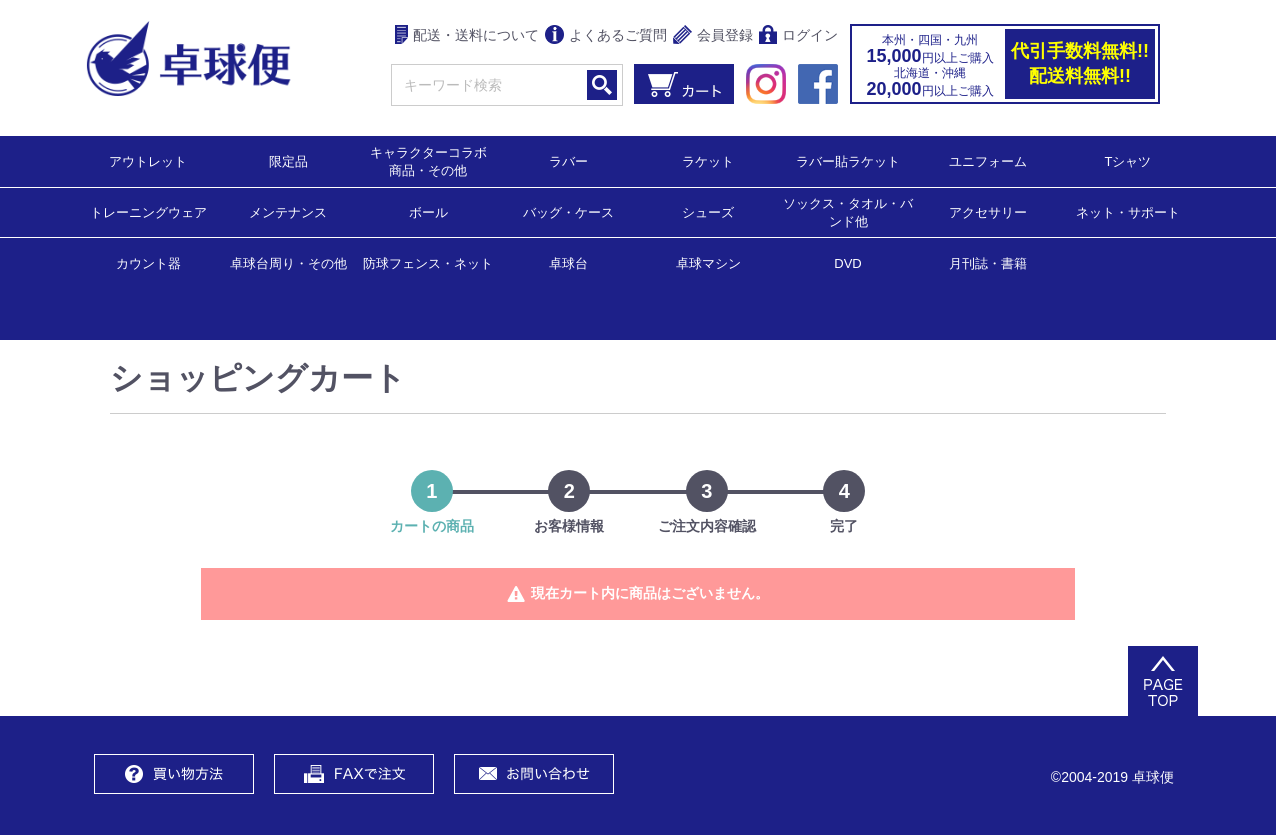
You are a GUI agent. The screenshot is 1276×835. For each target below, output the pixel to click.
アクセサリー (988, 211)
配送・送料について (467, 36)
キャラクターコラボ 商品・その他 (434, 160)
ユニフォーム (988, 160)
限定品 (288, 160)
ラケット (708, 160)
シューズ (708, 211)
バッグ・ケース (568, 211)
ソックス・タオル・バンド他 (848, 211)
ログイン (798, 36)
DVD (847, 263)
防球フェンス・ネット (428, 262)
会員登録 (713, 36)
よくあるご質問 (606, 36)
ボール (428, 211)
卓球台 (568, 262)
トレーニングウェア (148, 211)
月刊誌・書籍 (988, 262)
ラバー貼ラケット (848, 160)
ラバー (568, 160)
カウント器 (148, 262)
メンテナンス (288, 211)
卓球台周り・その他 (288, 262)
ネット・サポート (1128, 211)
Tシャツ (1128, 160)
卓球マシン (708, 262)
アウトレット (148, 160)
